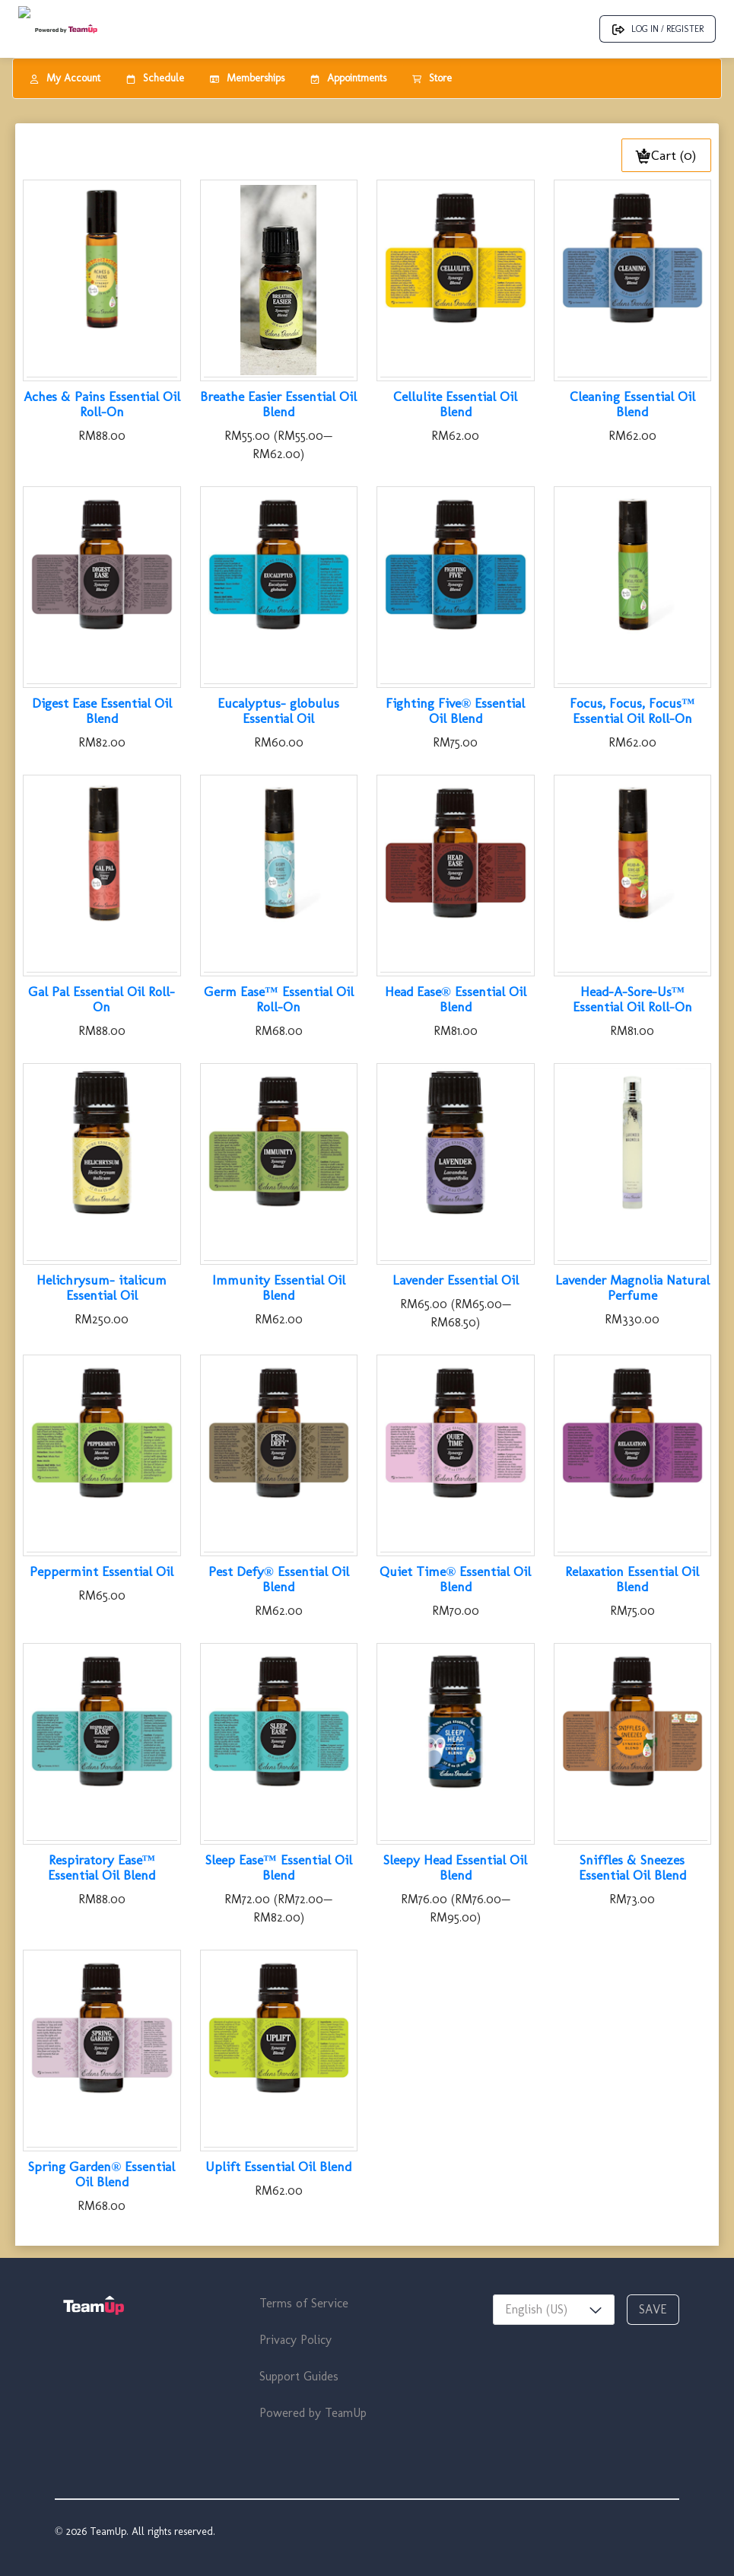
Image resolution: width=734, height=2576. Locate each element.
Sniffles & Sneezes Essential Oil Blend (632, 1867)
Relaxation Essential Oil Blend (632, 1579)
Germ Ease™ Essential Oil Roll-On (279, 999)
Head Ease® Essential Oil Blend (455, 999)
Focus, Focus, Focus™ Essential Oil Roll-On (632, 711)
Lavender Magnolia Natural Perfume (632, 1287)
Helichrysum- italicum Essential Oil (102, 1287)
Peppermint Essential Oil (101, 1571)
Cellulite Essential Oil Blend (455, 404)
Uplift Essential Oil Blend (278, 2166)
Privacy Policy (295, 2339)
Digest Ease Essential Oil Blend (102, 711)
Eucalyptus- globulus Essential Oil (278, 711)
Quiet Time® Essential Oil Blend (455, 1579)
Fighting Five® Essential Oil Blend (455, 711)
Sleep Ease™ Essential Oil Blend (278, 1867)
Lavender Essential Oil (455, 1280)
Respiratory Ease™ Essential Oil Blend (101, 1867)
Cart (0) (666, 155)
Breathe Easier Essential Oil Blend (278, 404)
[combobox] (554, 2309)
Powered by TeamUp (313, 2413)
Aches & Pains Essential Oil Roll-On (102, 404)
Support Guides (298, 2376)
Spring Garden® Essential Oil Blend (101, 2174)
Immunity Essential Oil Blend (278, 1287)
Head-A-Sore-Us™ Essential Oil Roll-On (632, 999)
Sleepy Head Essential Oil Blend (455, 1867)
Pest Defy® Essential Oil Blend (278, 1579)
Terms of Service (303, 2303)
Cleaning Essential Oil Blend (632, 404)
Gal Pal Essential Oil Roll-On (101, 999)
